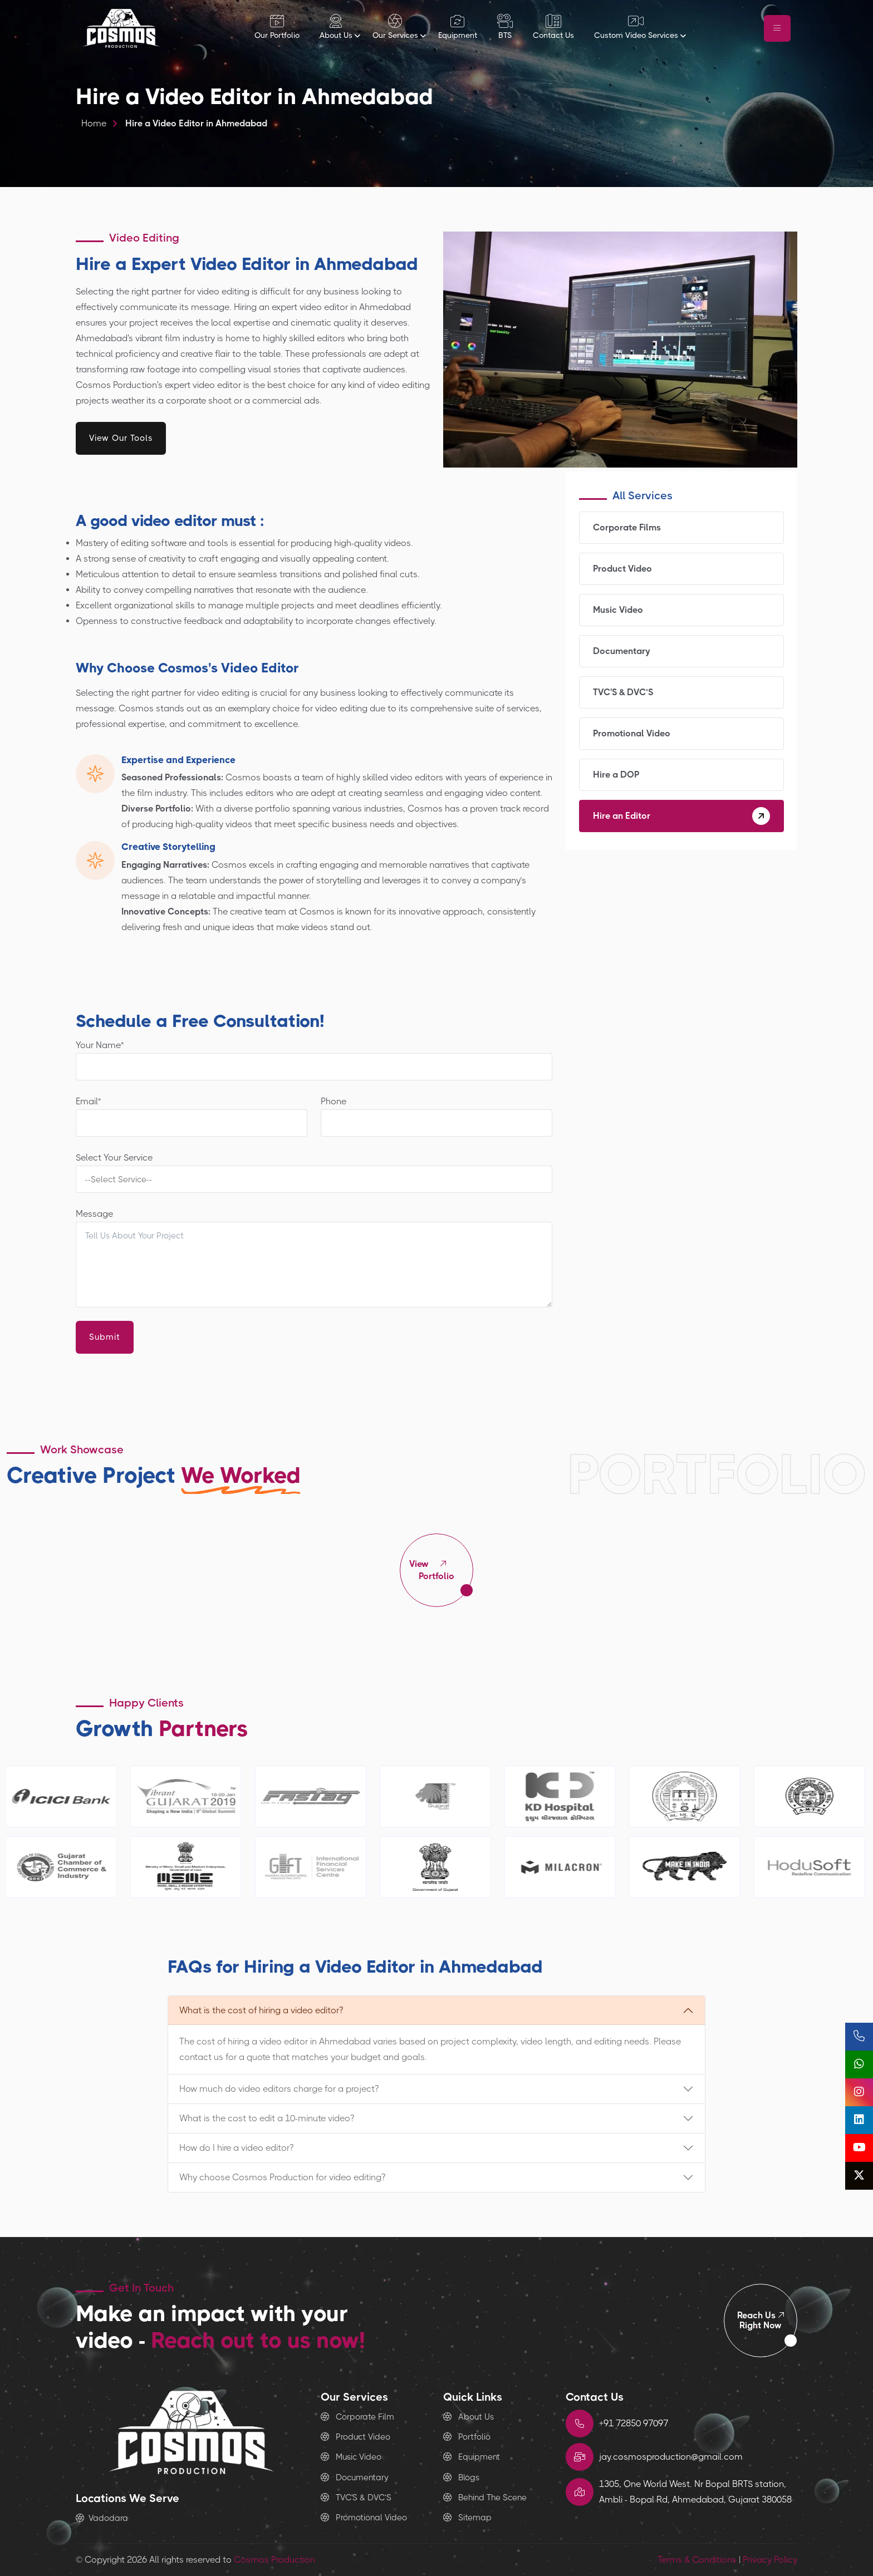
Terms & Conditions (697, 2559)
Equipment (471, 2457)
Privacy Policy (770, 2559)
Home (93, 123)
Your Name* (314, 1060)
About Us (468, 2417)
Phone (436, 1116)
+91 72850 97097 (633, 2423)
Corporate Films (681, 528)
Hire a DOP (681, 775)
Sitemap (467, 2518)
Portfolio (436, 1570)
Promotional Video (681, 734)
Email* (191, 1116)
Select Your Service (314, 1172)
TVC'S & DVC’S (681, 692)
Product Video (681, 569)
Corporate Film (357, 2417)
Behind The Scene (485, 2498)
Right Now (760, 2320)
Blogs (461, 2477)
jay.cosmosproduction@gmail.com (671, 2456)
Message (314, 1257)
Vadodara (102, 2518)
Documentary (681, 651)
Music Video (681, 610)
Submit (104, 1337)
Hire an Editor (681, 816)
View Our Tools (121, 438)
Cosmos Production (274, 2559)
